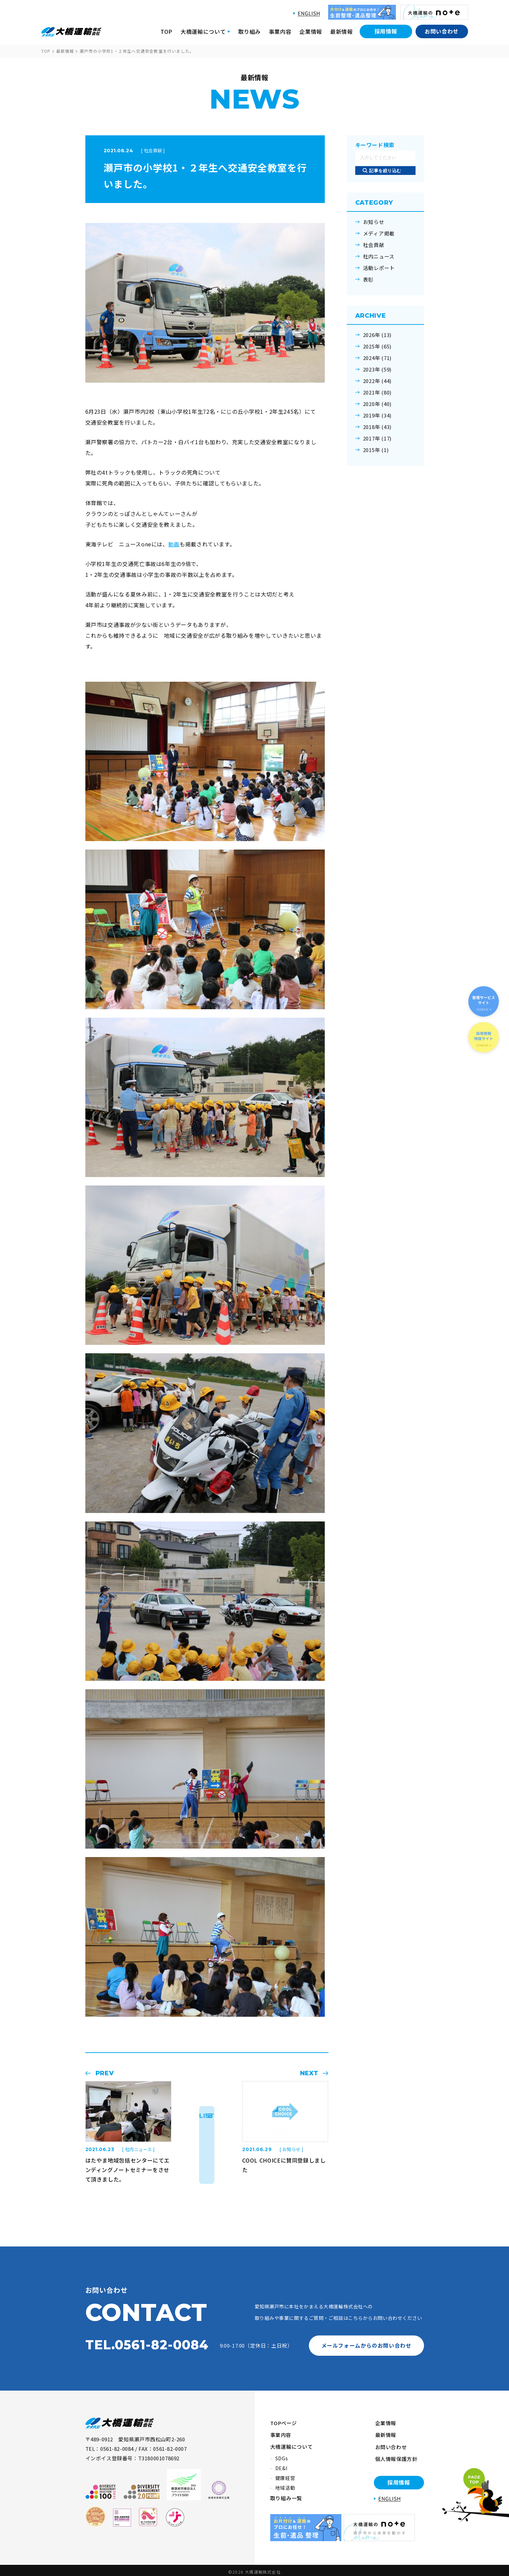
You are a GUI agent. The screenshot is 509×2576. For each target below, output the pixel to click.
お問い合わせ (442, 31)
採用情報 (386, 31)
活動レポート (379, 268)
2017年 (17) (377, 438)
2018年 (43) (377, 427)
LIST (206, 2116)
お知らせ (373, 222)
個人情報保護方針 (395, 2454)
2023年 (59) (377, 369)
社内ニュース (379, 256)
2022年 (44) (377, 381)
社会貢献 (373, 245)
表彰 (368, 279)
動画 (173, 544)
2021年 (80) (377, 392)
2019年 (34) (377, 415)
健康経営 (285, 2475)
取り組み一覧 (286, 2495)
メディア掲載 (379, 233)
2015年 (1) (376, 450)
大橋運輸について (291, 2443)
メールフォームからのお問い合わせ (366, 2345)
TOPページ (284, 2422)
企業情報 (310, 31)
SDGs (281, 2455)
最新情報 (341, 31)
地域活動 (285, 2485)
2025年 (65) (377, 346)
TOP (166, 31)
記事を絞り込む (385, 170)
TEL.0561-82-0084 (147, 2344)
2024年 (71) (377, 358)
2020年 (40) (377, 404)
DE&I (281, 2465)
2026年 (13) (377, 335)
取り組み (249, 31)
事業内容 (280, 31)
